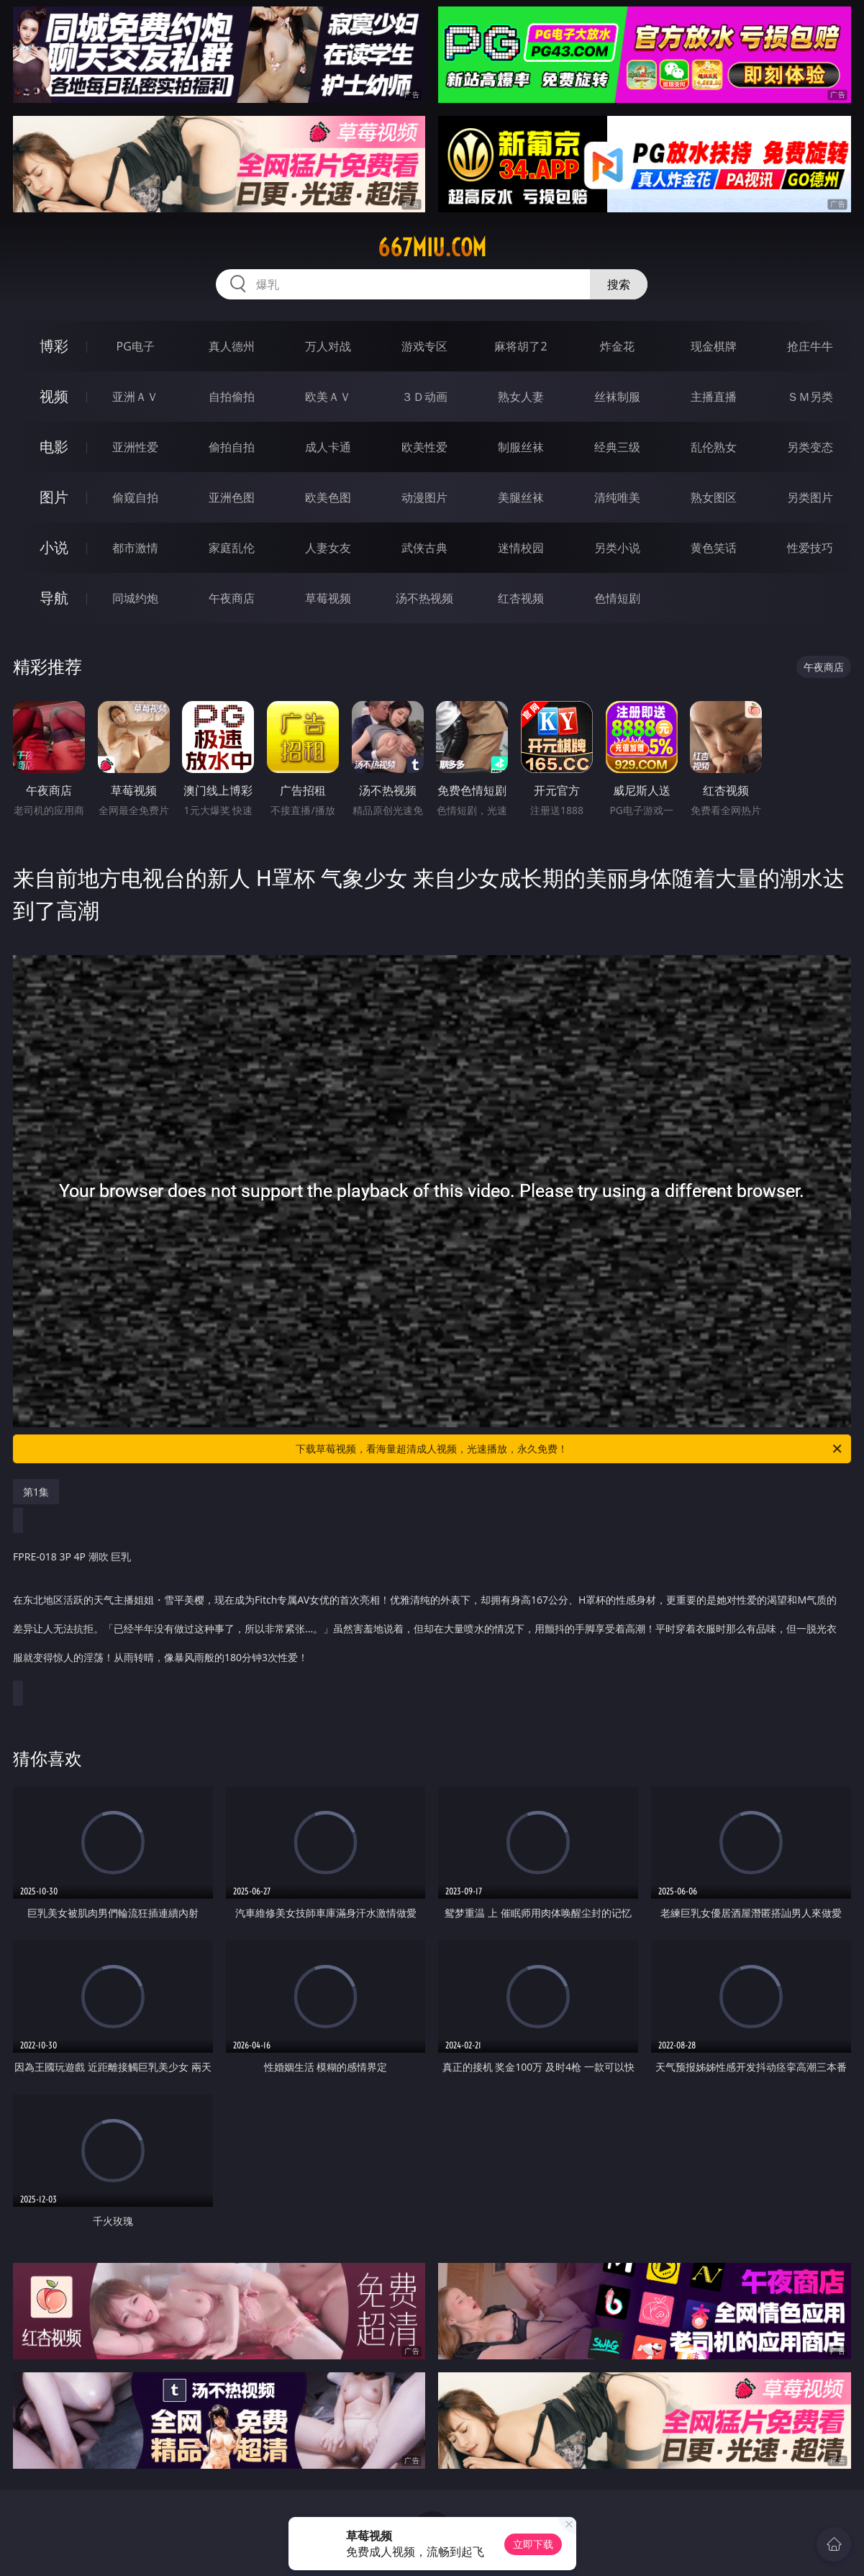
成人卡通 (328, 447)
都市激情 (135, 548)
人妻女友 (328, 548)
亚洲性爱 (135, 447)
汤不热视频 (424, 598)
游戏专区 (424, 346)
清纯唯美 (617, 497)
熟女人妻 (521, 397)
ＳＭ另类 (810, 397)
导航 (54, 597)
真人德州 (232, 346)
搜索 (618, 284)
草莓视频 (328, 598)
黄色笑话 (714, 548)
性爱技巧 (810, 548)
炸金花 (617, 346)
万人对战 (328, 346)
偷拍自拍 (232, 447)
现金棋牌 (714, 346)
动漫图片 (424, 497)
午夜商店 (232, 598)
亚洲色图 (232, 497)
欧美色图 (328, 497)
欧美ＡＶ (328, 397)
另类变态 (810, 447)
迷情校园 (521, 548)
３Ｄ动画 (424, 397)
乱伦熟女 (714, 447)
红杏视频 (521, 598)
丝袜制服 (617, 397)
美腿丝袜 (521, 497)
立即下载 (533, 2544)
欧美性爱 (424, 447)
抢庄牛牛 (810, 346)
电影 (54, 446)
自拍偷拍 (232, 397)
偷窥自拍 (135, 497)
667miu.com (432, 247)
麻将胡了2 (520, 346)
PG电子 (136, 346)
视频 (54, 396)
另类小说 (617, 548)
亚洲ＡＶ (135, 397)
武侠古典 (424, 548)
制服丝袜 (521, 447)
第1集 (36, 1492)
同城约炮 (135, 598)
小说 (54, 547)
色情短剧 (617, 598)
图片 (54, 497)
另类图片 (810, 497)
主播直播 (714, 397)
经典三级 (617, 447)
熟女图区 (714, 497)
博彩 (54, 346)
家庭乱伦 (232, 548)
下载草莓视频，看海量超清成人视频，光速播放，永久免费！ (569, 1449)
